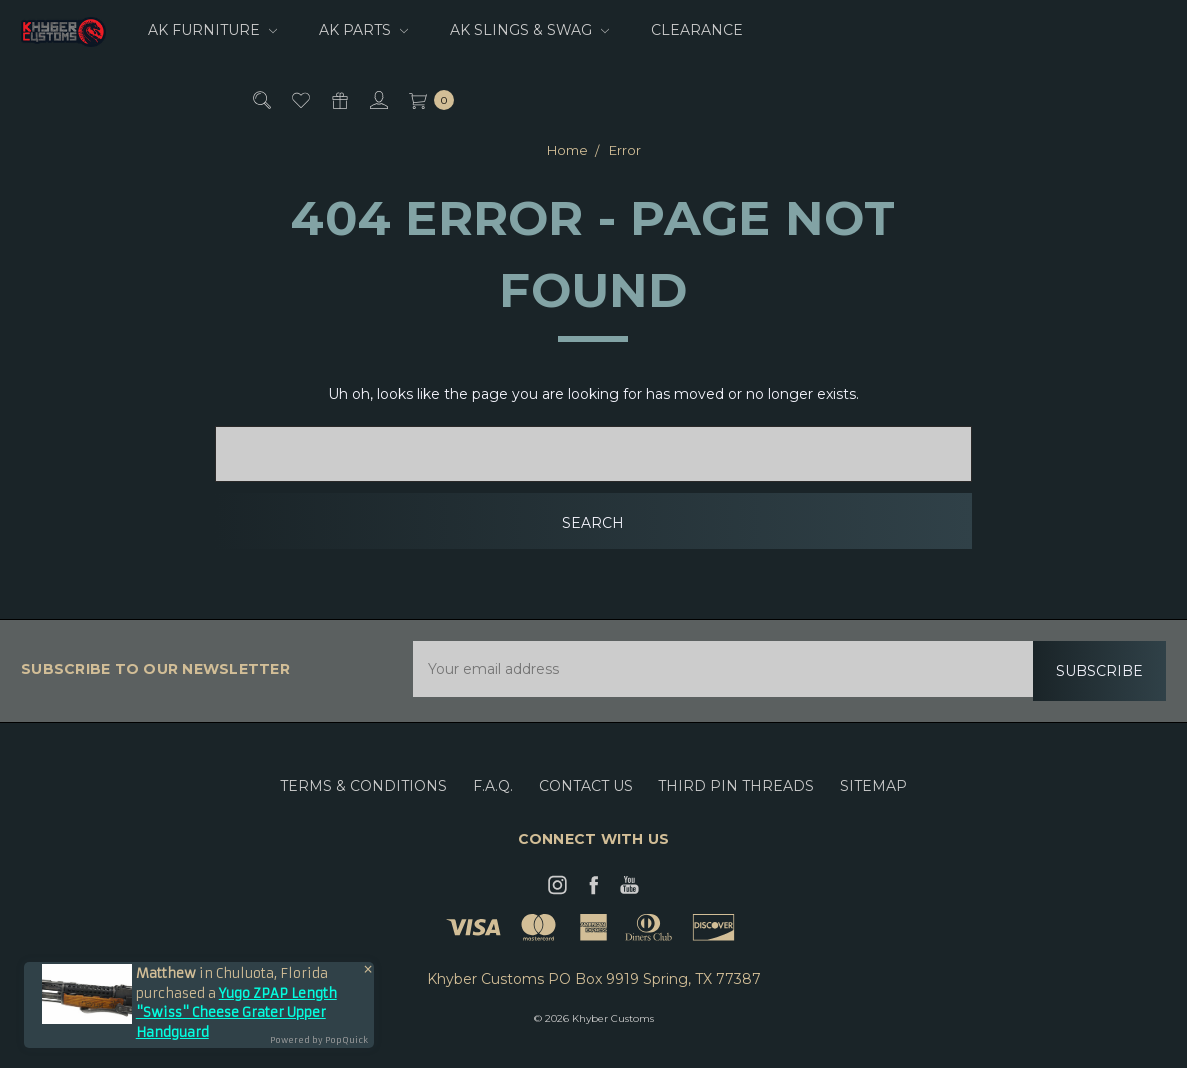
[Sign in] (377, 99)
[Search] (260, 99)
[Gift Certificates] (338, 99)
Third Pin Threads (736, 801)
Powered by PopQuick (319, 1040)
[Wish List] (299, 99)
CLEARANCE (697, 30)
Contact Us (586, 801)
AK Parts (363, 30)
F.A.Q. (493, 801)
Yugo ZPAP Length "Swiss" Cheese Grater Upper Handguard (236, 1013)
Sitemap (873, 801)
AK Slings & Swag (529, 30)
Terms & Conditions (363, 801)
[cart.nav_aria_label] (426, 99)
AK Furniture (212, 30)
